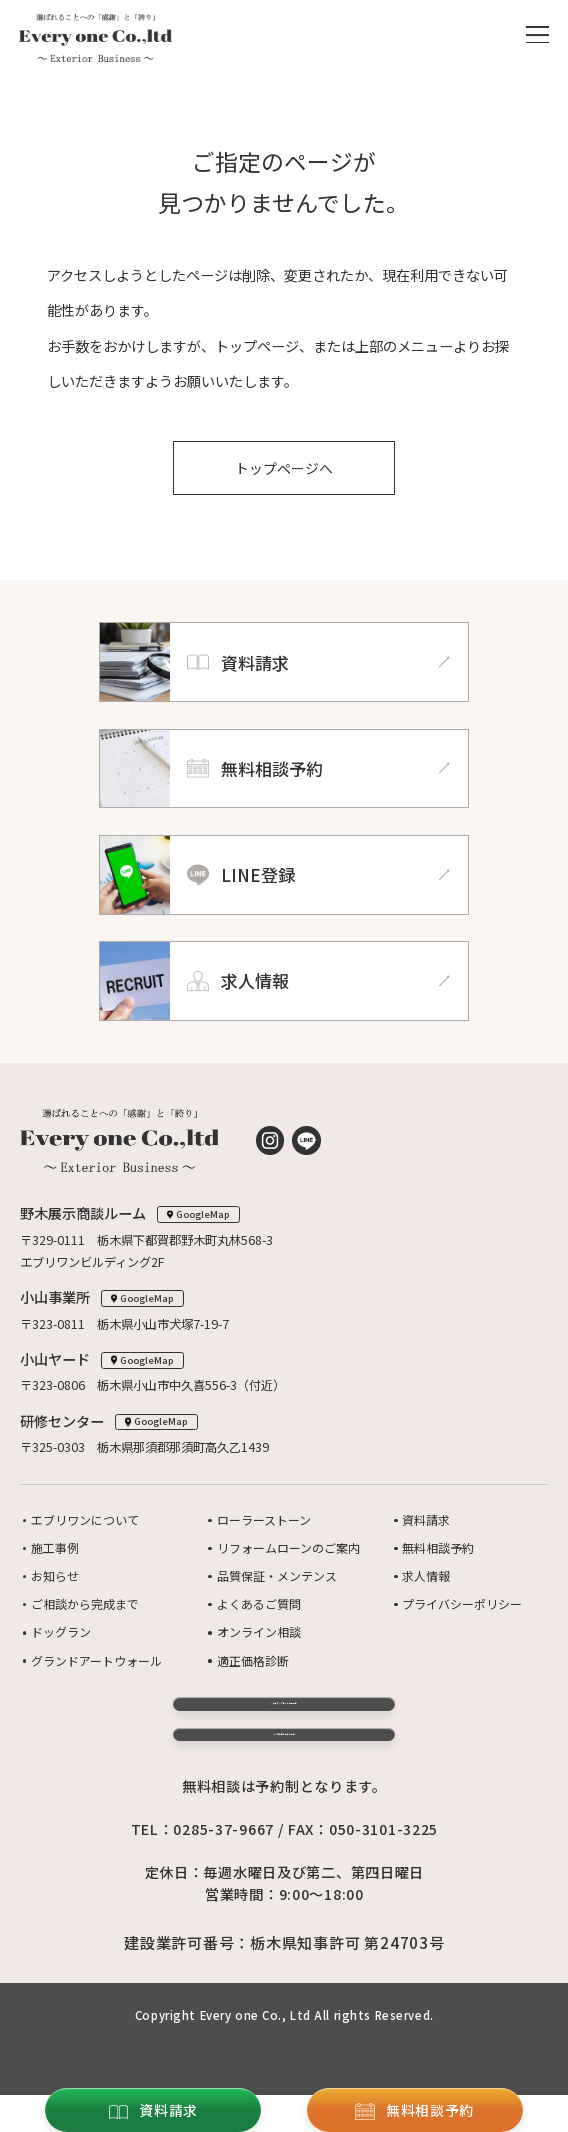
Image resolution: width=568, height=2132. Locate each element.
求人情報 (426, 1576)
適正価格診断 (253, 1657)
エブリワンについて (85, 1522)
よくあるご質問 (259, 1603)
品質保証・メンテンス (277, 1576)
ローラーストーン (264, 1522)
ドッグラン (61, 1630)
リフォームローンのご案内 (288, 1549)
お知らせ (55, 1576)
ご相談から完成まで (85, 1603)
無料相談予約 (438, 1549)
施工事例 (55, 1549)
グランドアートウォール (96, 1657)
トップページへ (284, 469)
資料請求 (426, 1522)
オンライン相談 (259, 1630)
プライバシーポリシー (462, 1603)
